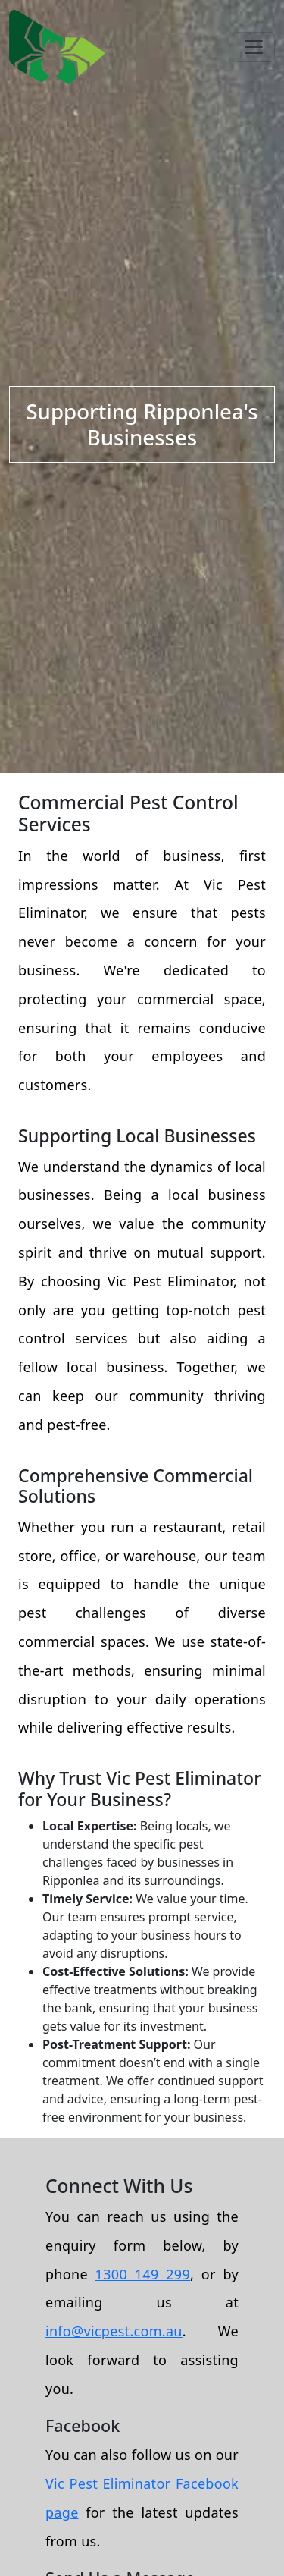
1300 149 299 (142, 2274)
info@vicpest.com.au (114, 2331)
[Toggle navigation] (254, 47)
